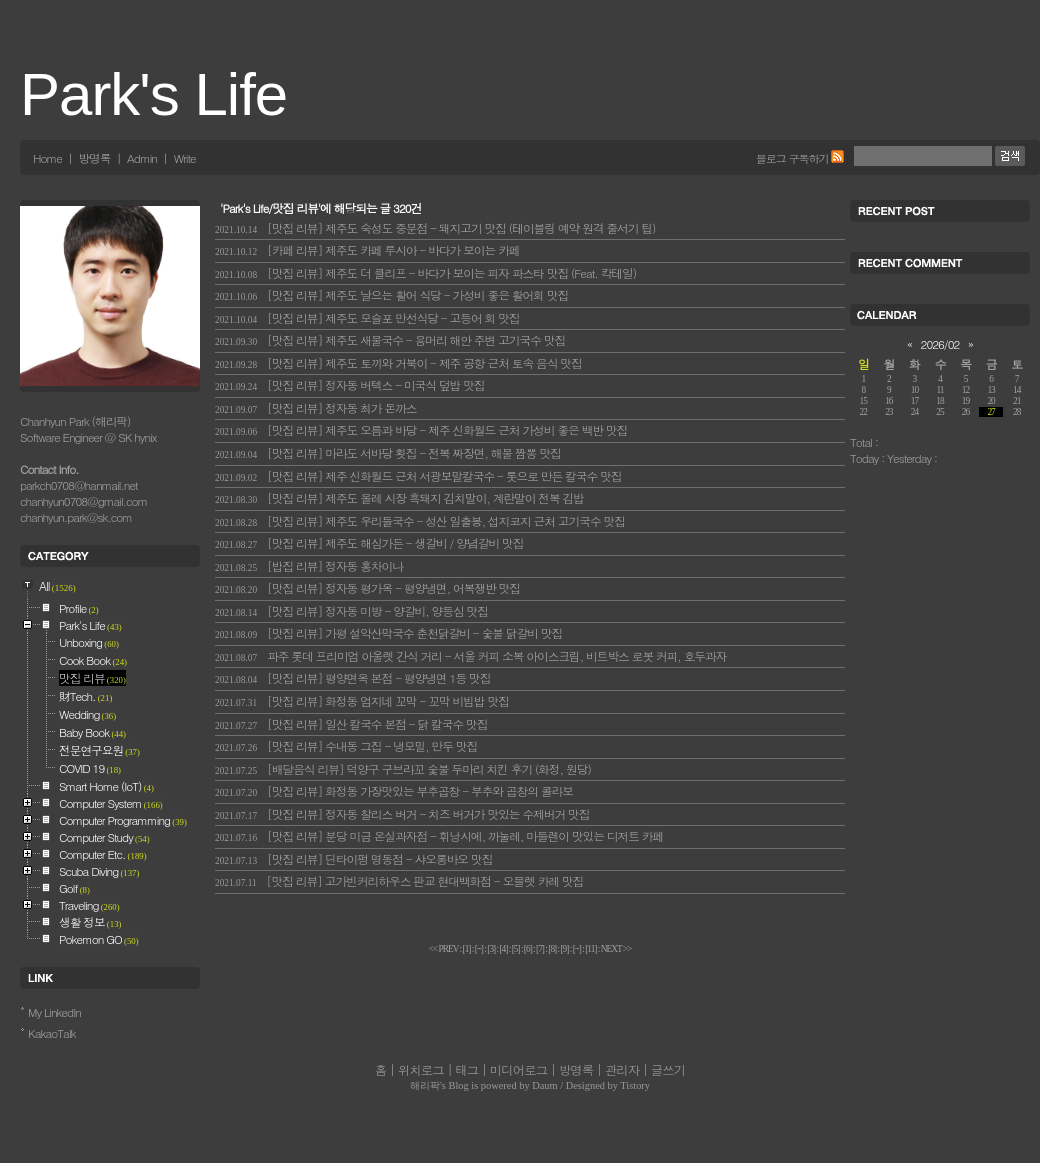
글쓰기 (668, 1070)
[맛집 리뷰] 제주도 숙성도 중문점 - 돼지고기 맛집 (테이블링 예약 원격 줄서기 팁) (435, 228)
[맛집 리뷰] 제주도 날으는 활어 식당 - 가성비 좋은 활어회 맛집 (391, 295)
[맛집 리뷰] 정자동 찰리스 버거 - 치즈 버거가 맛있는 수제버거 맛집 (402, 814)
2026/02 (940, 344)
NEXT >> (616, 949)
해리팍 (425, 1085)
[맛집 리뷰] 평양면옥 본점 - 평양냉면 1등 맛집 (352, 678)
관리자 (622, 1070)
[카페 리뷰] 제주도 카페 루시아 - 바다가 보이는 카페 (367, 250)
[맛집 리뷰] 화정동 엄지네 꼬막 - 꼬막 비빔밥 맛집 (362, 701)
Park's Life (153, 94)
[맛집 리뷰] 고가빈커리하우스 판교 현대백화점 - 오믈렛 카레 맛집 (399, 881)
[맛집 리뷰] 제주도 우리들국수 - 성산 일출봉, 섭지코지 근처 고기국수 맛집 (420, 521)
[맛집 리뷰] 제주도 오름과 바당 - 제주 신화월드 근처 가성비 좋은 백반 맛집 (421, 430)
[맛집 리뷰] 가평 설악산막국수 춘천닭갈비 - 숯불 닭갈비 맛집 (388, 633)
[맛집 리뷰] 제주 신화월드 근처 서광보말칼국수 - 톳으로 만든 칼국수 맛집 (418, 476)
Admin (142, 158)
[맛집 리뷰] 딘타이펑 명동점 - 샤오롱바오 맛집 (353, 859)
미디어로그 (518, 1070)
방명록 (94, 158)
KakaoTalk (52, 1033)
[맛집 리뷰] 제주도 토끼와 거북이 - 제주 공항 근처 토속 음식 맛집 (398, 363)
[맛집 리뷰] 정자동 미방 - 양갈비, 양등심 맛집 (351, 611)
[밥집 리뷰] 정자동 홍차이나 (309, 566)
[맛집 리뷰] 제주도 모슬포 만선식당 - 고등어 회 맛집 (367, 318)
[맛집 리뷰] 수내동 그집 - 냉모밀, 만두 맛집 (346, 746)
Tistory (635, 1085)
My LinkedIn (54, 1012)
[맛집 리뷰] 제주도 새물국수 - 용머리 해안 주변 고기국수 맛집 (390, 340)
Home (47, 158)
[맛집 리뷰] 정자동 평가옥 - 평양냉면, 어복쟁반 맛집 (367, 588)
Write (185, 158)
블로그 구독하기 (792, 158)
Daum (544, 1085)
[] (467, 949)
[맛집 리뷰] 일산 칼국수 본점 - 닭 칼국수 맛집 (351, 724)
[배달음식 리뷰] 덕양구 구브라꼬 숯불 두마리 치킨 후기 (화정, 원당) (403, 769)
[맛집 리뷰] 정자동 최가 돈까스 (316, 408)
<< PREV (444, 949)
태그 (466, 1070)
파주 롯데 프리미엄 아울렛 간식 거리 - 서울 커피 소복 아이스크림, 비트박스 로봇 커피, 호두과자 (470, 656)
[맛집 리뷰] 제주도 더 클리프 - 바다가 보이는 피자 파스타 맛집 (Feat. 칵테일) (425, 273)
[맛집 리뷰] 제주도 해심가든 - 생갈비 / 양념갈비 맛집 (369, 543)
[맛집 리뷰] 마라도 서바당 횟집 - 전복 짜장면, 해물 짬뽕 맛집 (388, 453)
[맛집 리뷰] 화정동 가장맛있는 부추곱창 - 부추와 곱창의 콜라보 (394, 791)
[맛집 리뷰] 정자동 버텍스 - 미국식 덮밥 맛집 (350, 385)
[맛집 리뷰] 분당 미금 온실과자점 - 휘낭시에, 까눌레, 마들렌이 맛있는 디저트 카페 (439, 836)
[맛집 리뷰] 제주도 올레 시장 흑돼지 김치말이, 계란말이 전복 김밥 (399, 498)
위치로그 (421, 1070)
